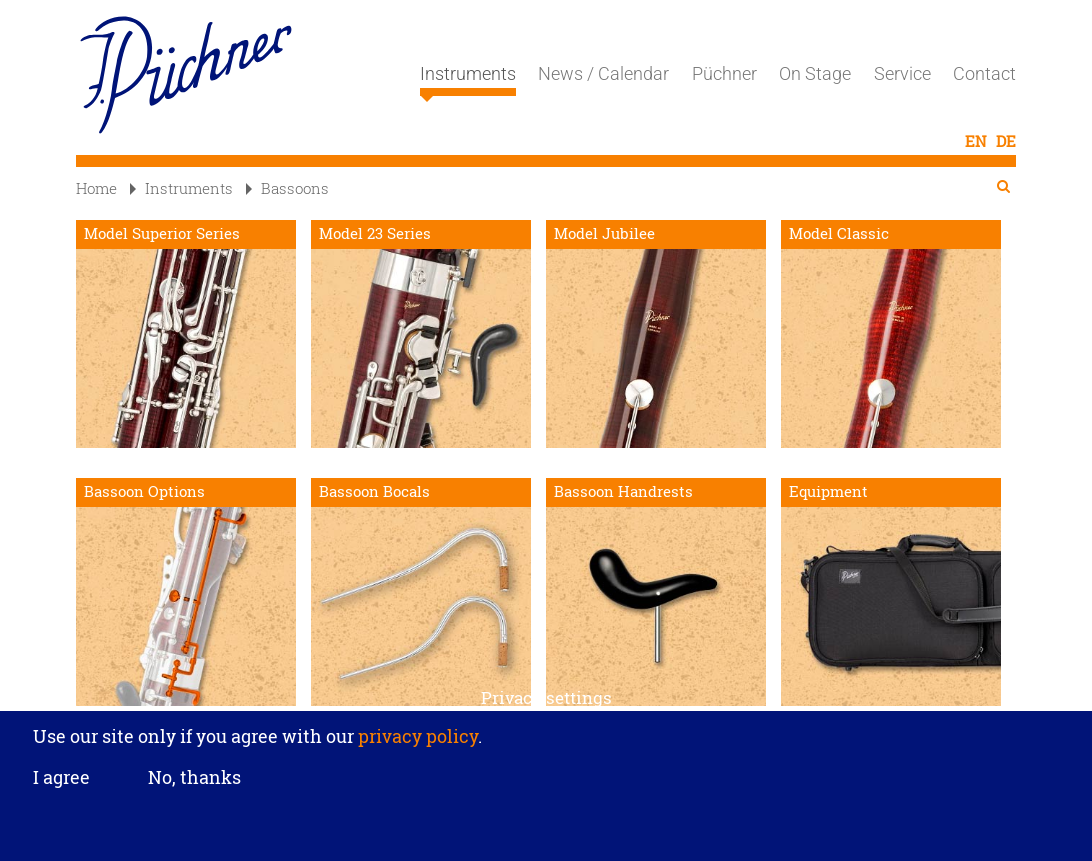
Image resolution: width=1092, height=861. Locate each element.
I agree (61, 783)
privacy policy (416, 741)
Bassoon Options (144, 491)
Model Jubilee (604, 233)
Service (902, 73)
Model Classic (839, 233)
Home (96, 188)
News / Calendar (603, 73)
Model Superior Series (162, 233)
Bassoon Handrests (623, 491)
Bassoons (287, 188)
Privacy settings (546, 702)
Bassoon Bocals (374, 491)
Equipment (828, 491)
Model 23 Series (375, 233)
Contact (984, 73)
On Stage (815, 73)
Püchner (724, 73)
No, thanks (194, 783)
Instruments (468, 80)
